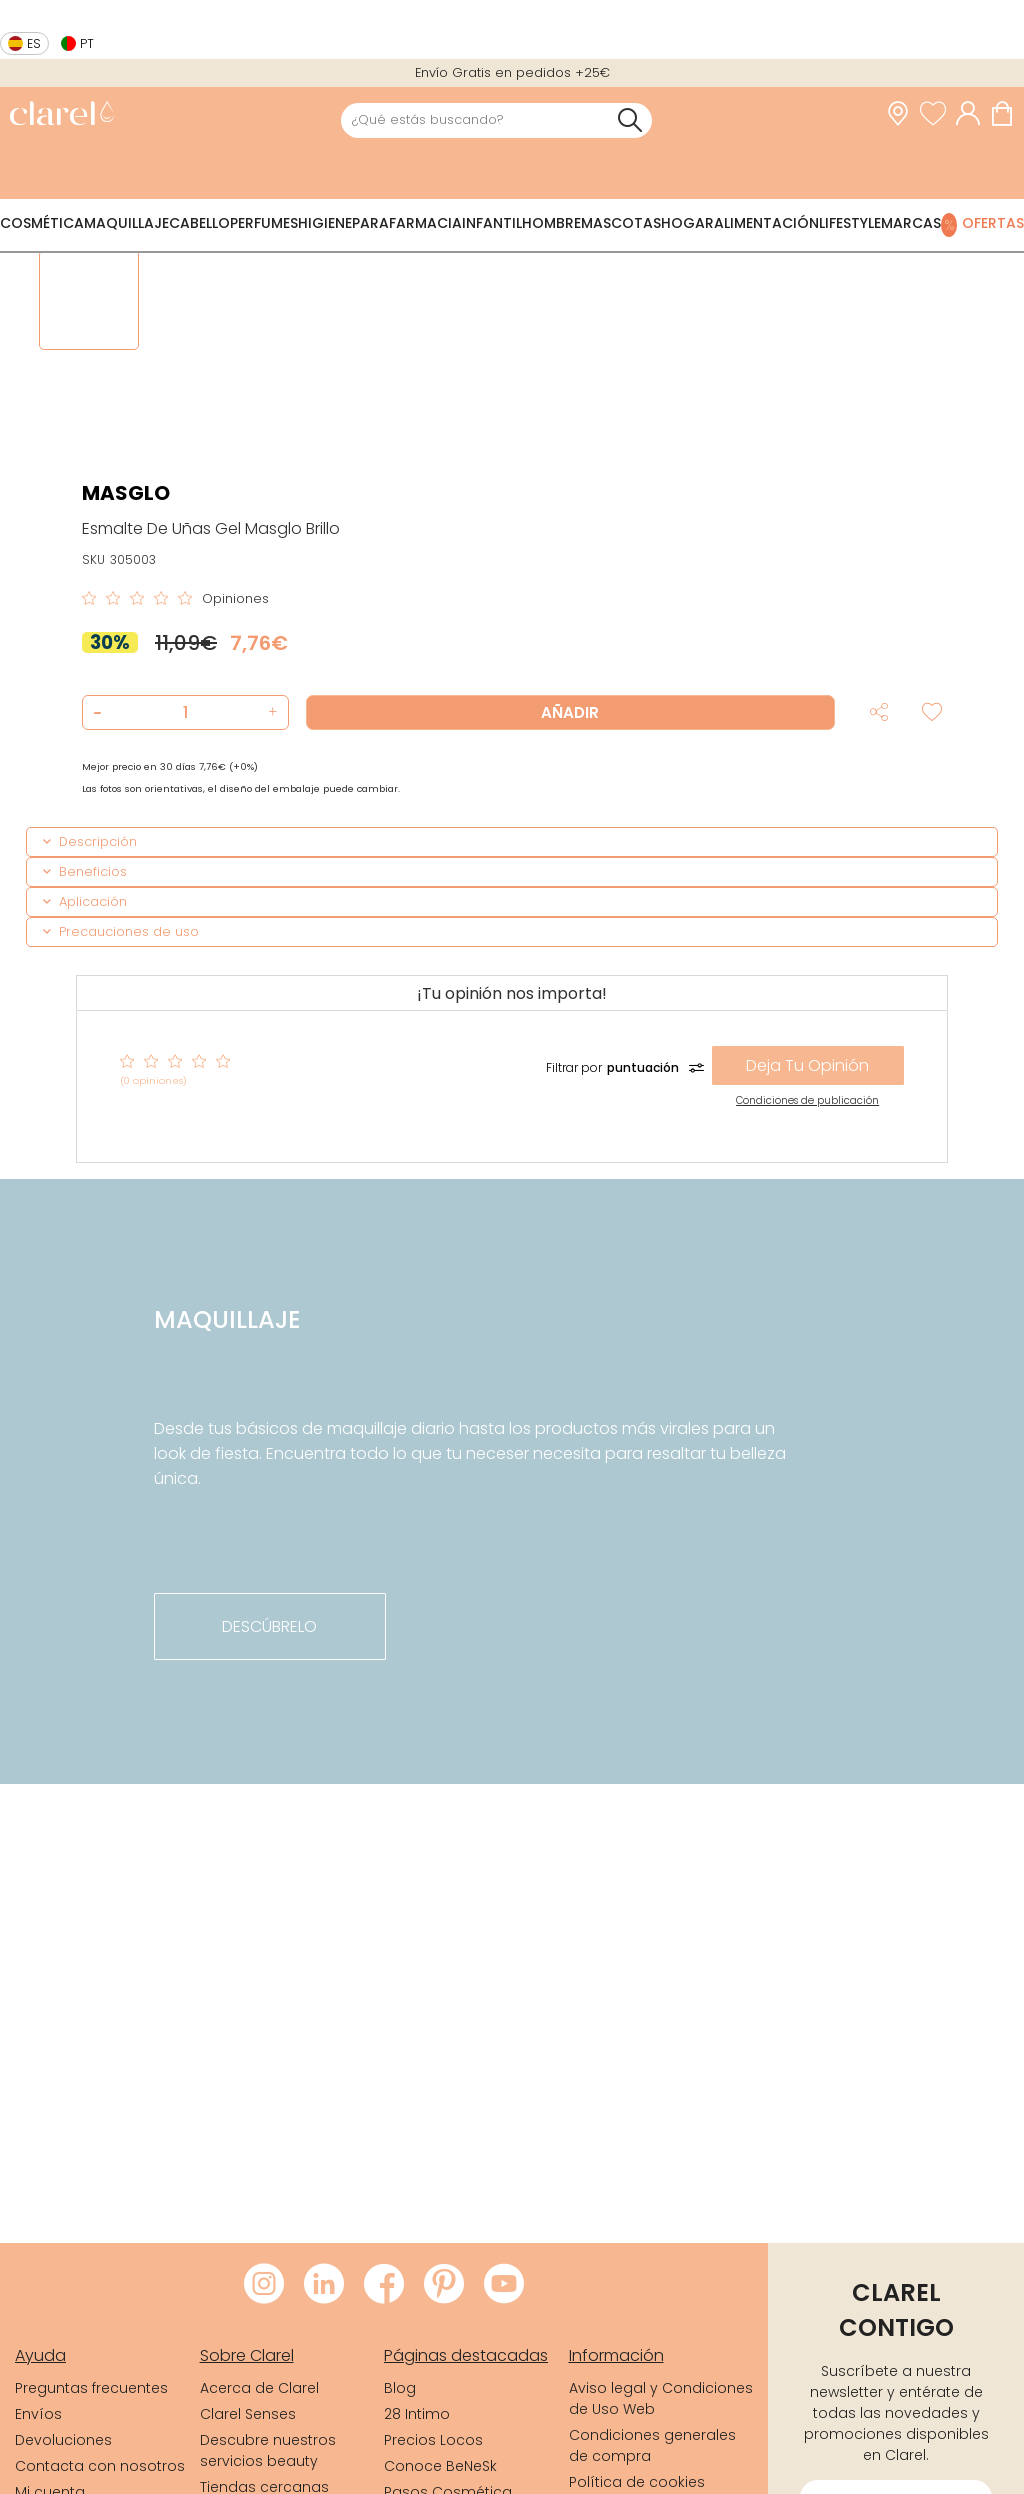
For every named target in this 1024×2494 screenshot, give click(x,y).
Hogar (687, 223)
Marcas (911, 223)
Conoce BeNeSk (440, 2466)
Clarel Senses (248, 2414)
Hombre (551, 223)
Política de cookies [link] (637, 2482)
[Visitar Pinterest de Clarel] (444, 2285)
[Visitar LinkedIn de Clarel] (324, 2285)
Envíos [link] (38, 2414)
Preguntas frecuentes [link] (91, 2388)
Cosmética (42, 223)
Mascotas (621, 223)
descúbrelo (269, 1626)
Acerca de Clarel (259, 2388)
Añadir (570, 712)
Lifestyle (850, 223)
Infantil (492, 223)
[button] (270, 712)
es (34, 43)
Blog (400, 2388)
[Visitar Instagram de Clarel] (264, 2285)
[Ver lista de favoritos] (938, 114)
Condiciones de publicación (807, 1100)
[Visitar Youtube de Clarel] (504, 2285)
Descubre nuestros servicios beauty (268, 2450)
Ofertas (993, 223)
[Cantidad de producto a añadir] (185, 712)
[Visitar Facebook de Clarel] (384, 2285)
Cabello (199, 223)
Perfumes (264, 223)
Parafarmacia (407, 223)
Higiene (325, 223)
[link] (61, 115)
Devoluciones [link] (63, 2440)
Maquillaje (126, 223)
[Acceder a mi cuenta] (973, 114)
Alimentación (766, 223)
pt (87, 43)
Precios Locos (433, 2440)
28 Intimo (417, 2414)
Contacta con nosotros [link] (100, 2466)
